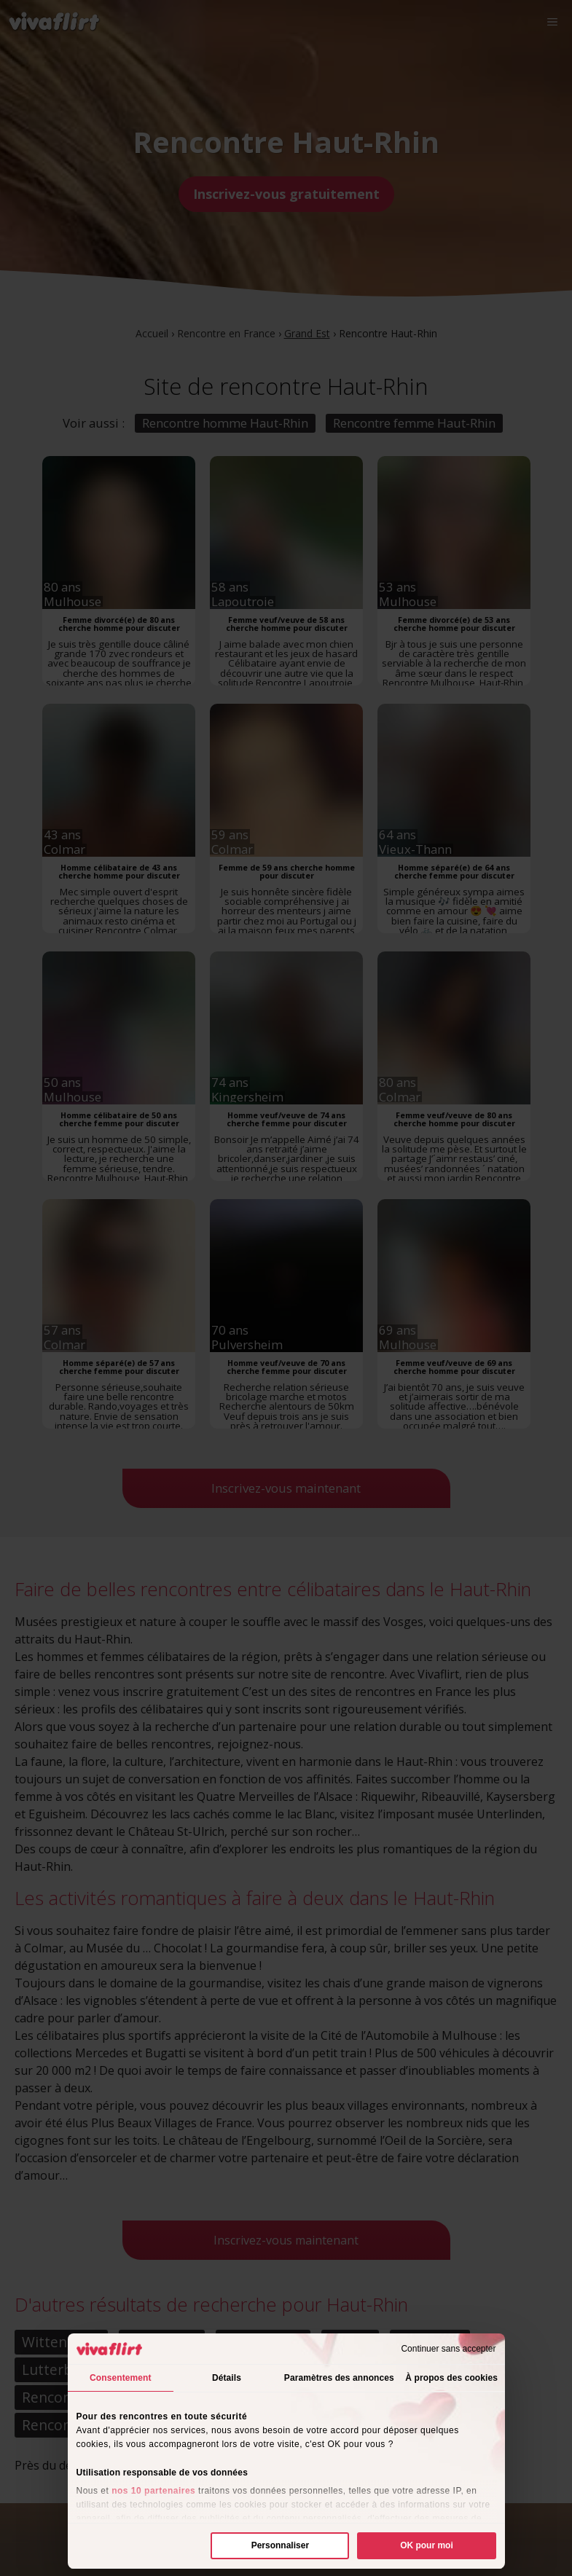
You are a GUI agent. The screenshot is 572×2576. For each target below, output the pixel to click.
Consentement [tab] (121, 2378)
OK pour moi (426, 2545)
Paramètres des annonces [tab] (339, 2378)
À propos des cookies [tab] (451, 2378)
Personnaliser (280, 2545)
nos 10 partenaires (153, 2491)
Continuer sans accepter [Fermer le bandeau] (448, 2349)
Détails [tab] (226, 2378)
